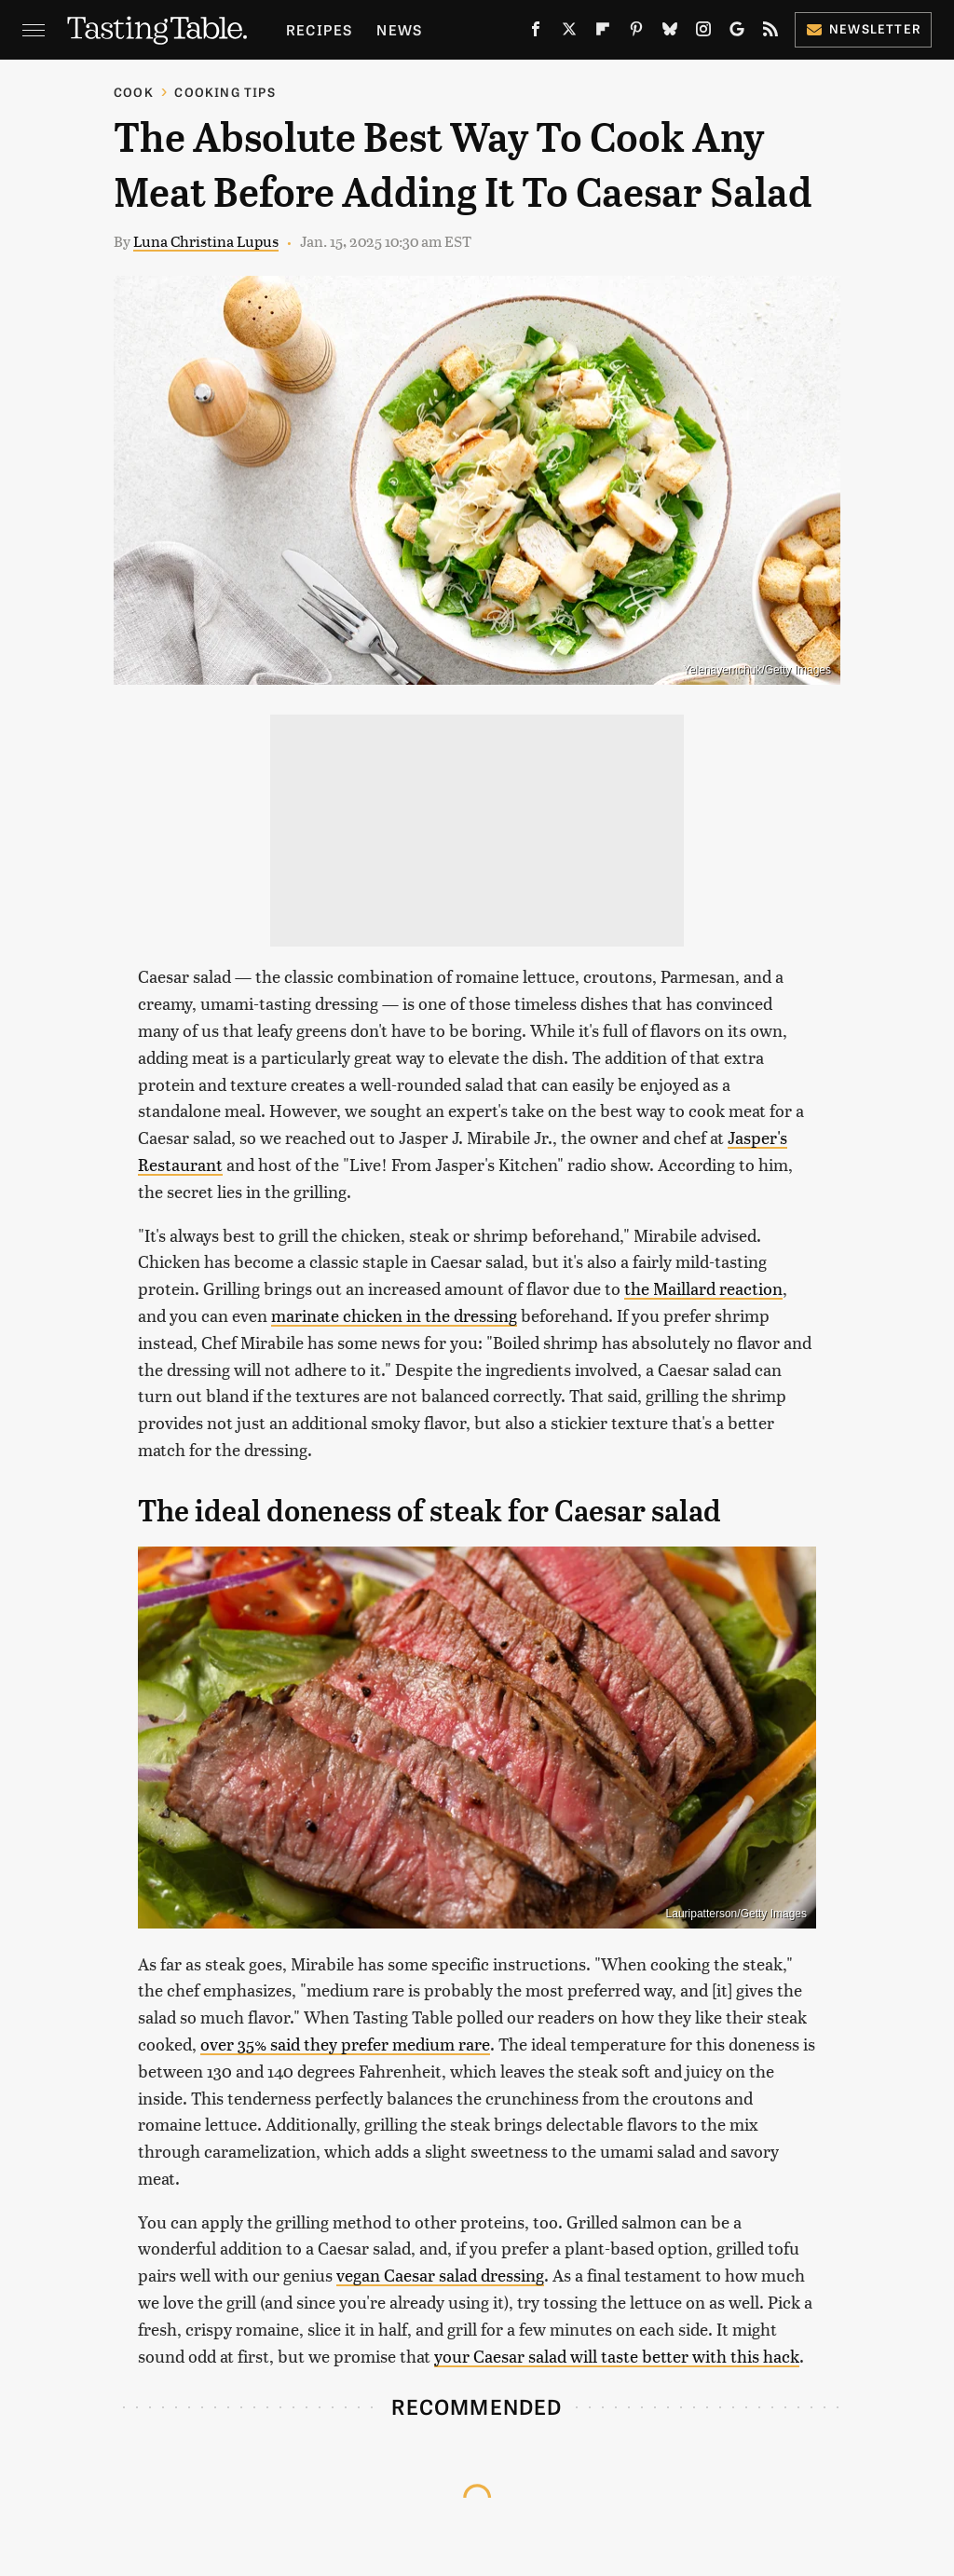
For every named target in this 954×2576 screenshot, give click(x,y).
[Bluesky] (670, 32)
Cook (134, 92)
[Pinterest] (636, 32)
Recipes (319, 29)
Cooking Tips (224, 92)
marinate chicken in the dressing (394, 1315)
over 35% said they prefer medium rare (345, 2043)
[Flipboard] (602, 32)
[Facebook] (535, 32)
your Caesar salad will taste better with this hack (616, 2355)
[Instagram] (703, 32)
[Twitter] (569, 32)
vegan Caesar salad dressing (440, 2274)
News (399, 29)
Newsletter (863, 28)
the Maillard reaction (703, 1288)
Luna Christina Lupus (206, 241)
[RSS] (770, 32)
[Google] (737, 32)
